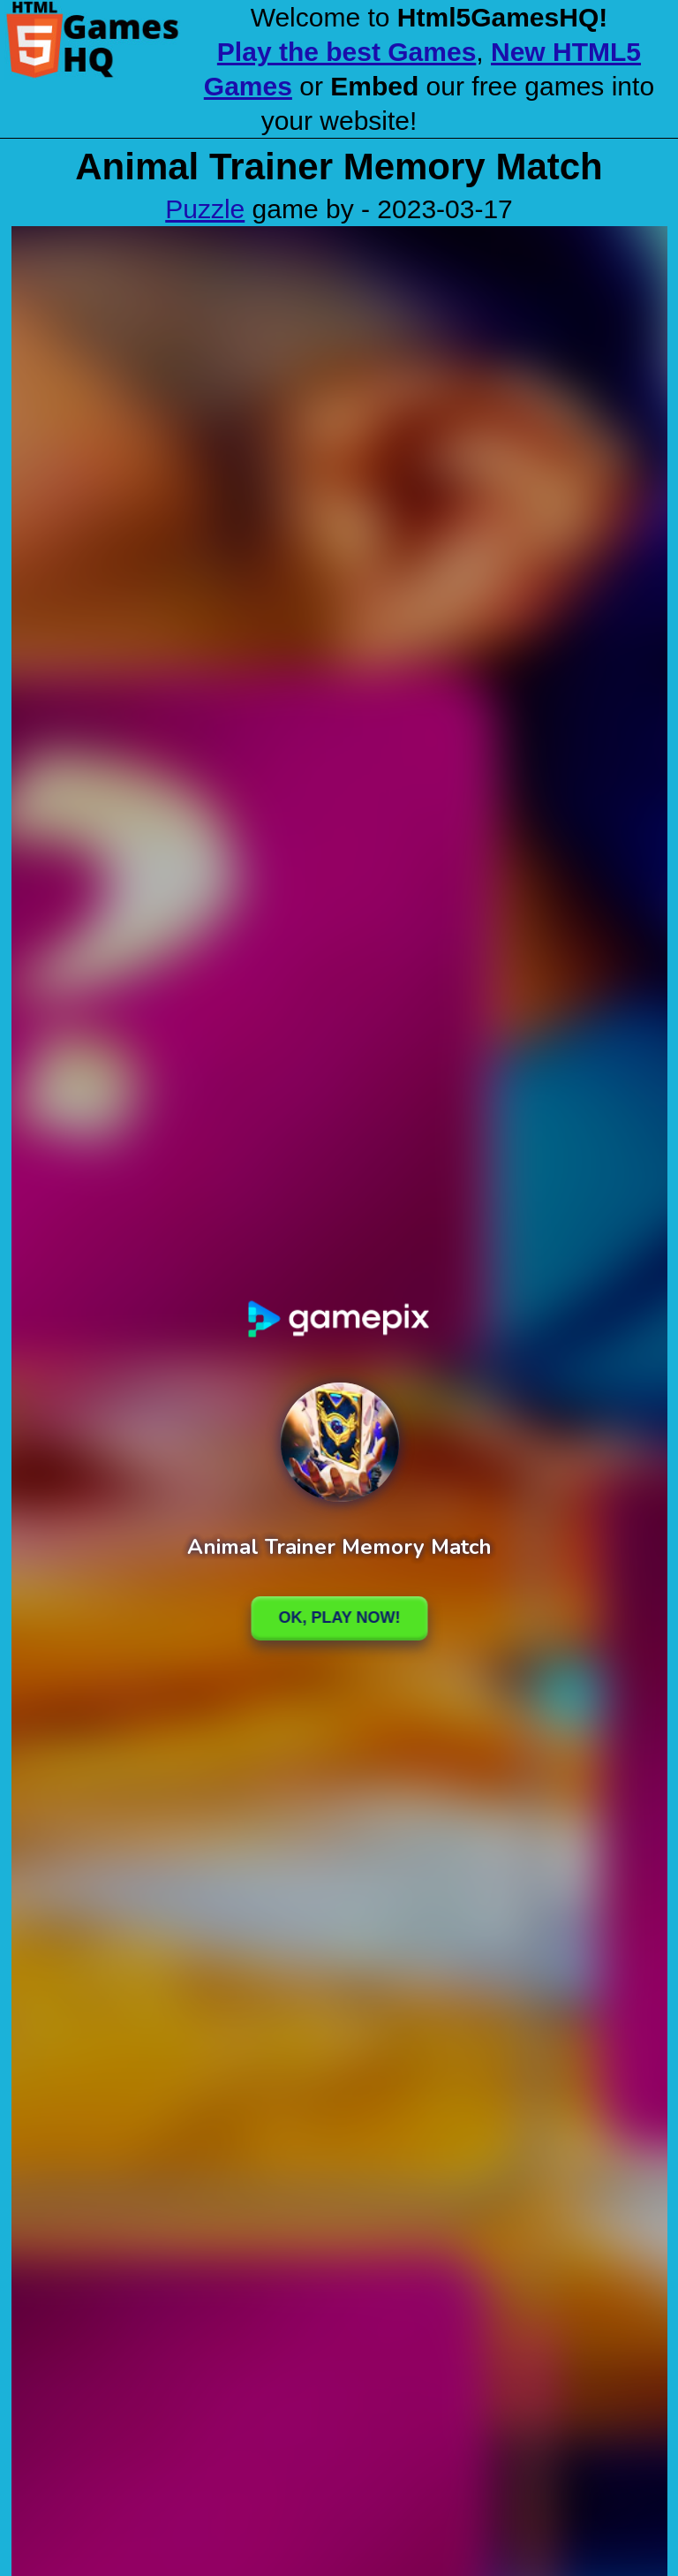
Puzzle (205, 209)
